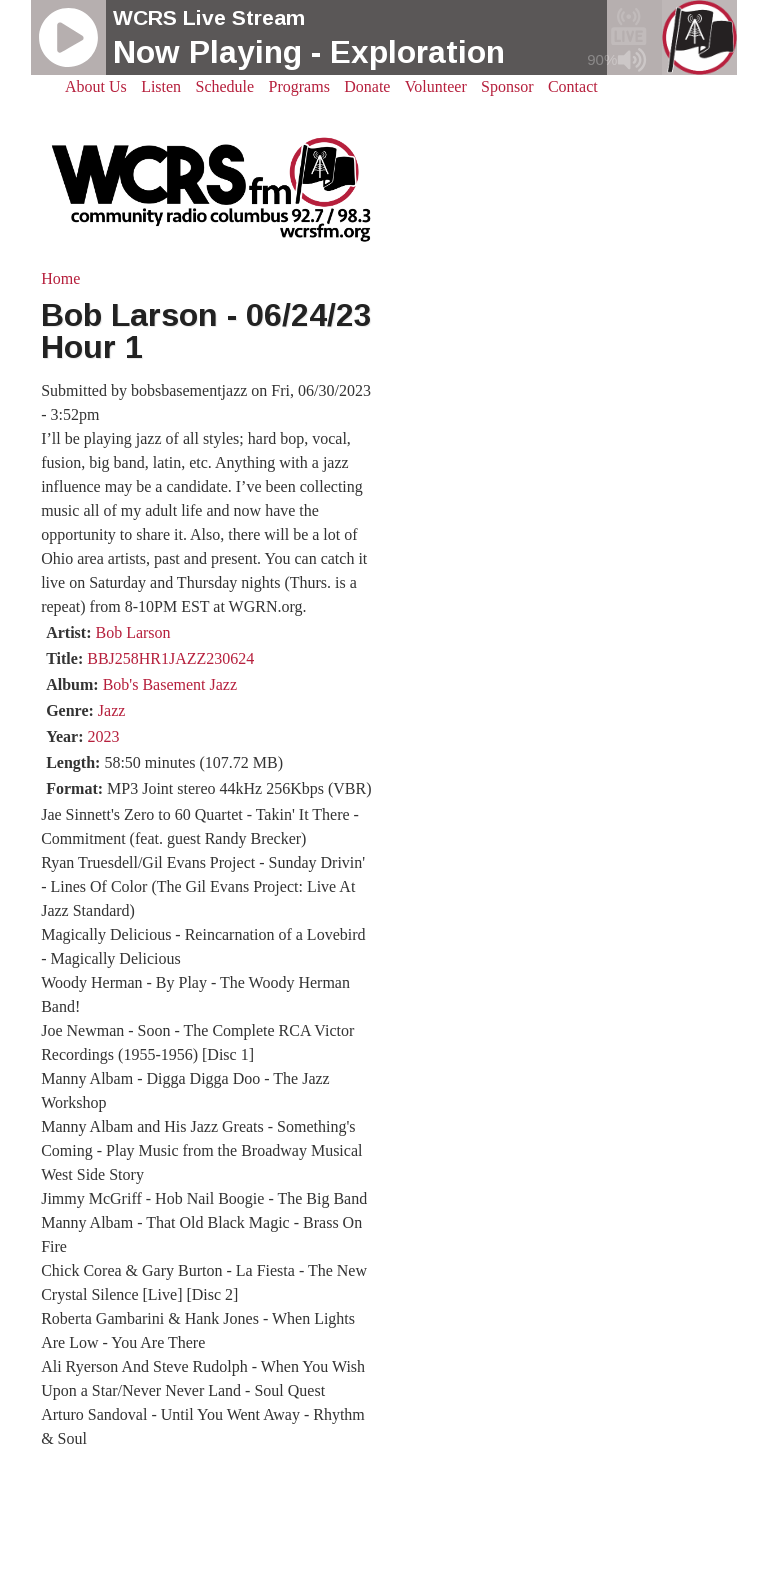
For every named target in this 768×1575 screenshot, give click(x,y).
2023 (103, 736)
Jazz (112, 710)
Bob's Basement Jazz (170, 684)
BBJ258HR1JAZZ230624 (170, 658)
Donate (367, 86)
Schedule (225, 86)
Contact (573, 86)
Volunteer (436, 86)
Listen (161, 86)
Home (60, 278)
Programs (299, 86)
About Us (96, 86)
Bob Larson (132, 632)
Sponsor (507, 86)
